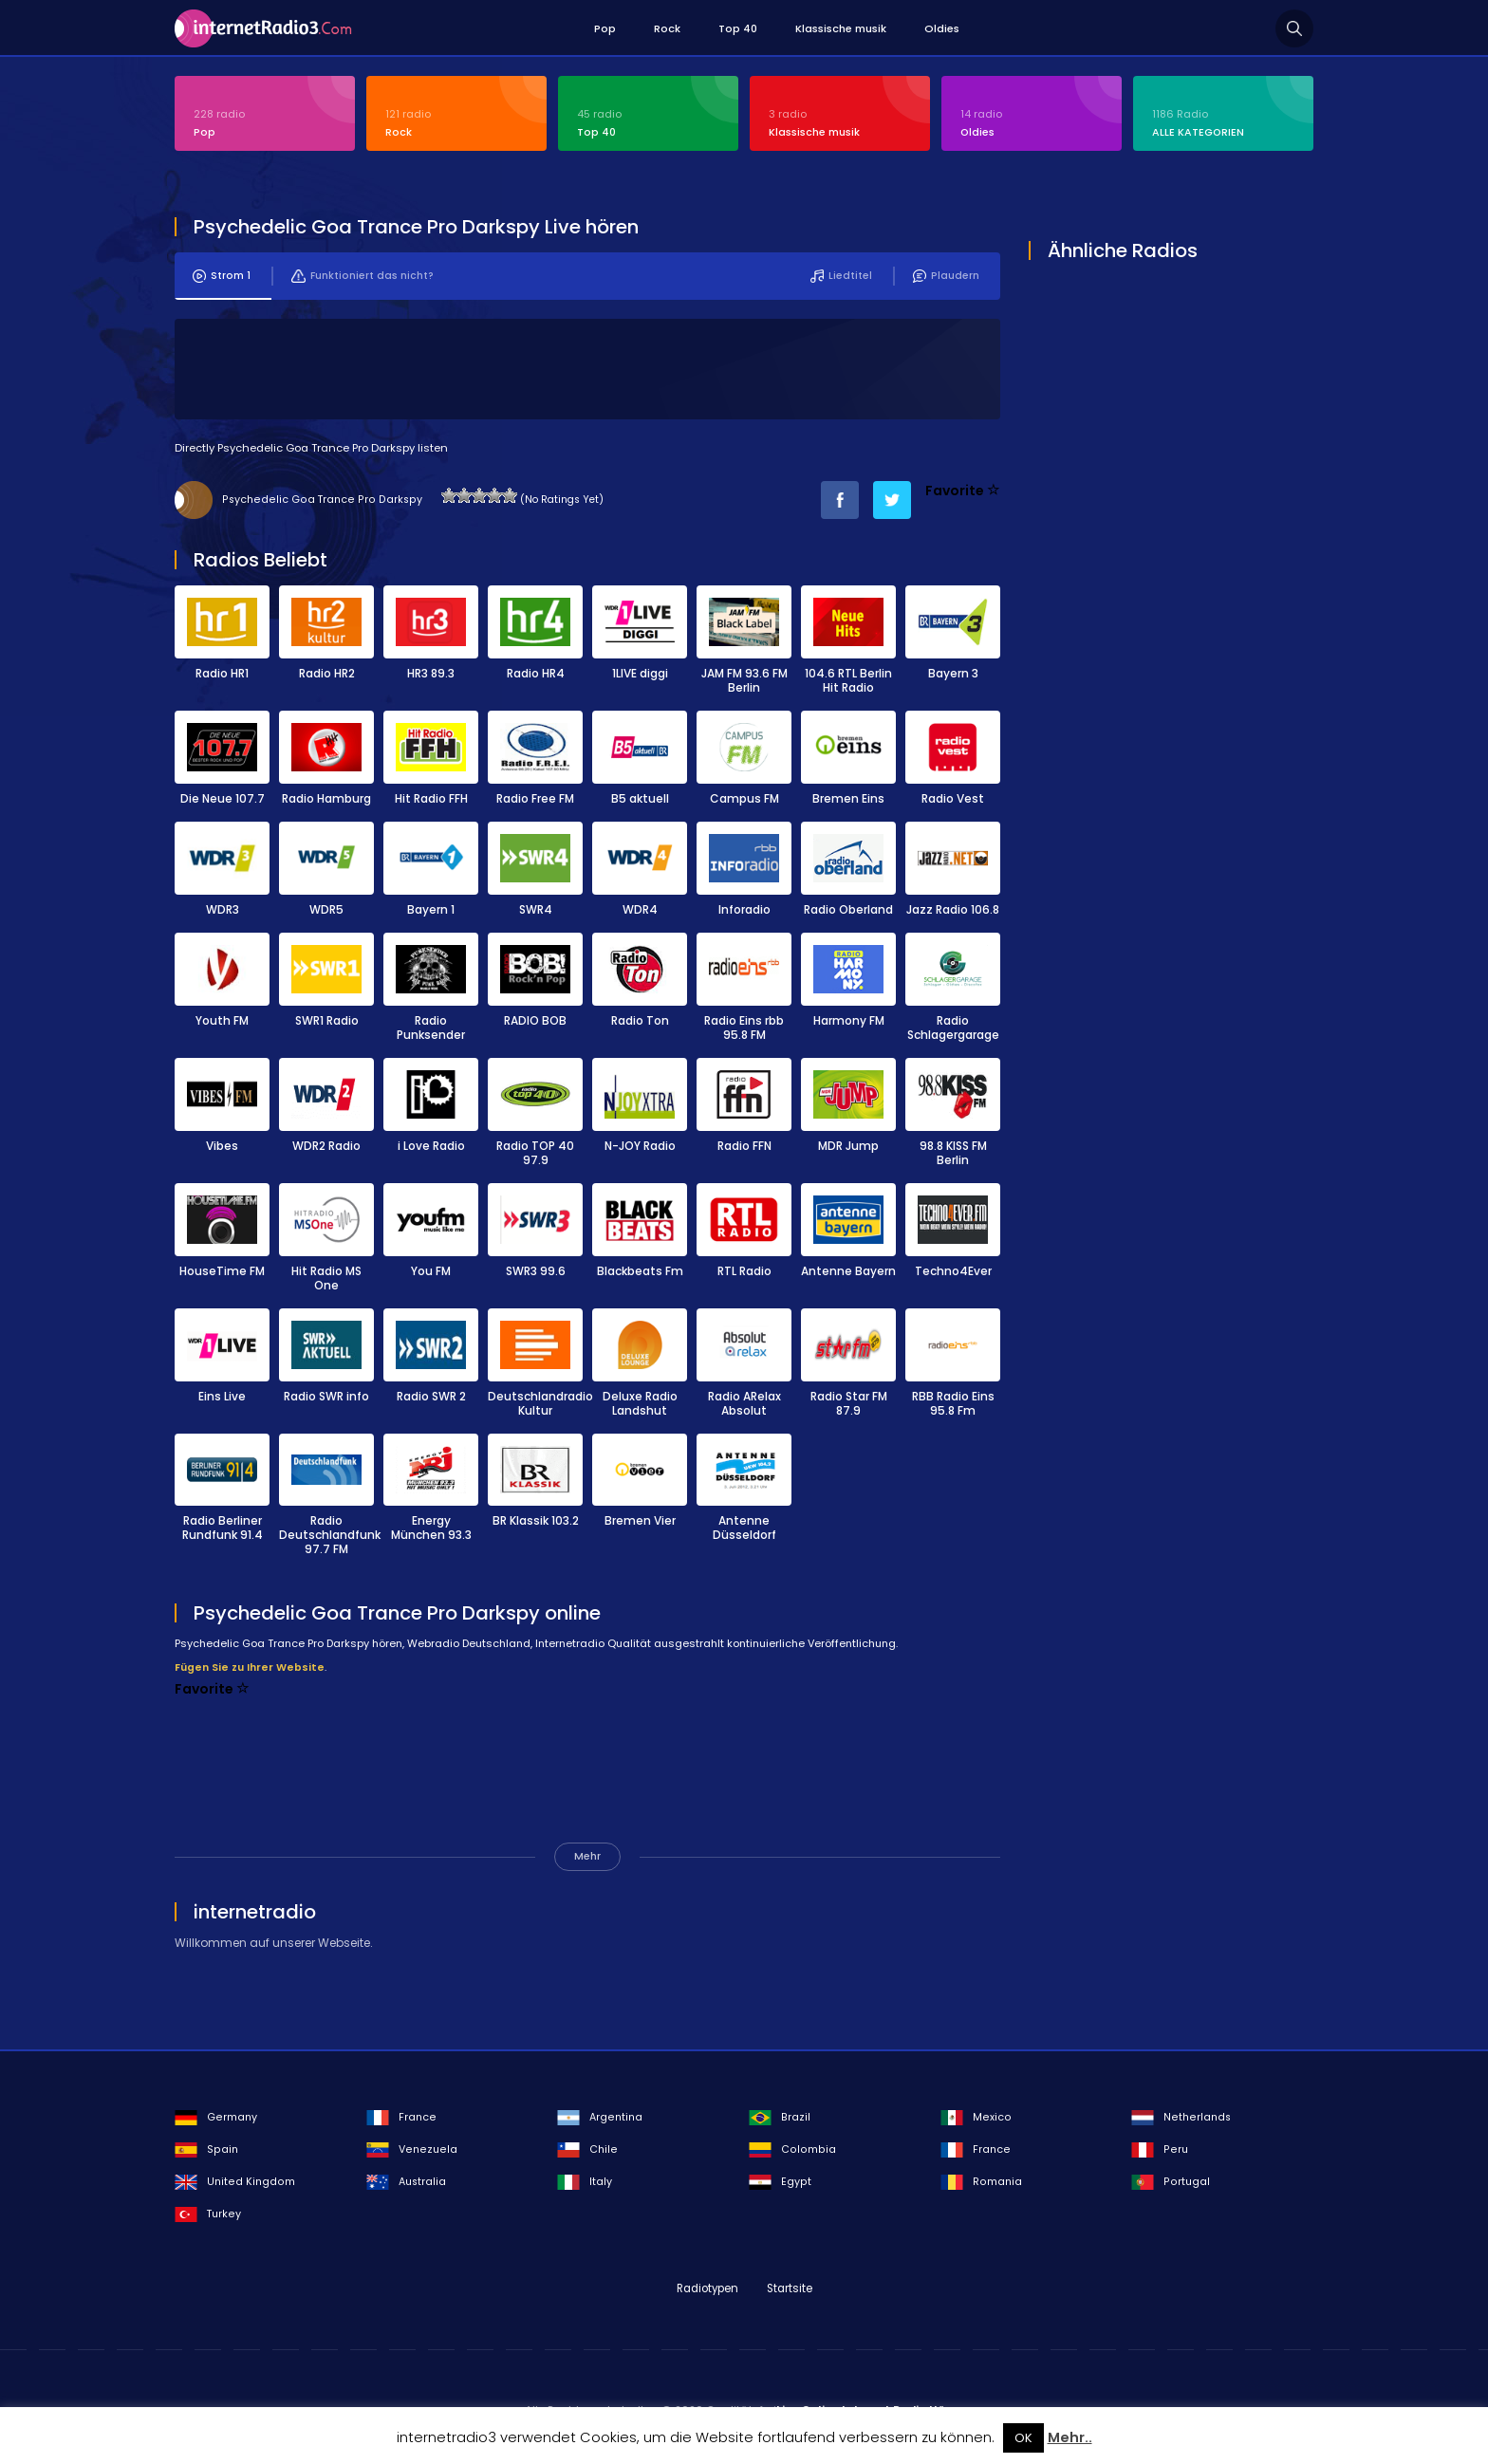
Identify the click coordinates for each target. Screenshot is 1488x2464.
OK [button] (1023, 2438)
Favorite (962, 491)
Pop (605, 28)
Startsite (789, 2289)
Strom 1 (222, 277)
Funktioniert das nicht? (362, 277)
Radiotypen (707, 2289)
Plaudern (946, 277)
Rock (667, 28)
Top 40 (737, 28)
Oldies (941, 28)
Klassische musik (840, 28)
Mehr (587, 1857)
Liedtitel (841, 277)
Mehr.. (1070, 2437)
